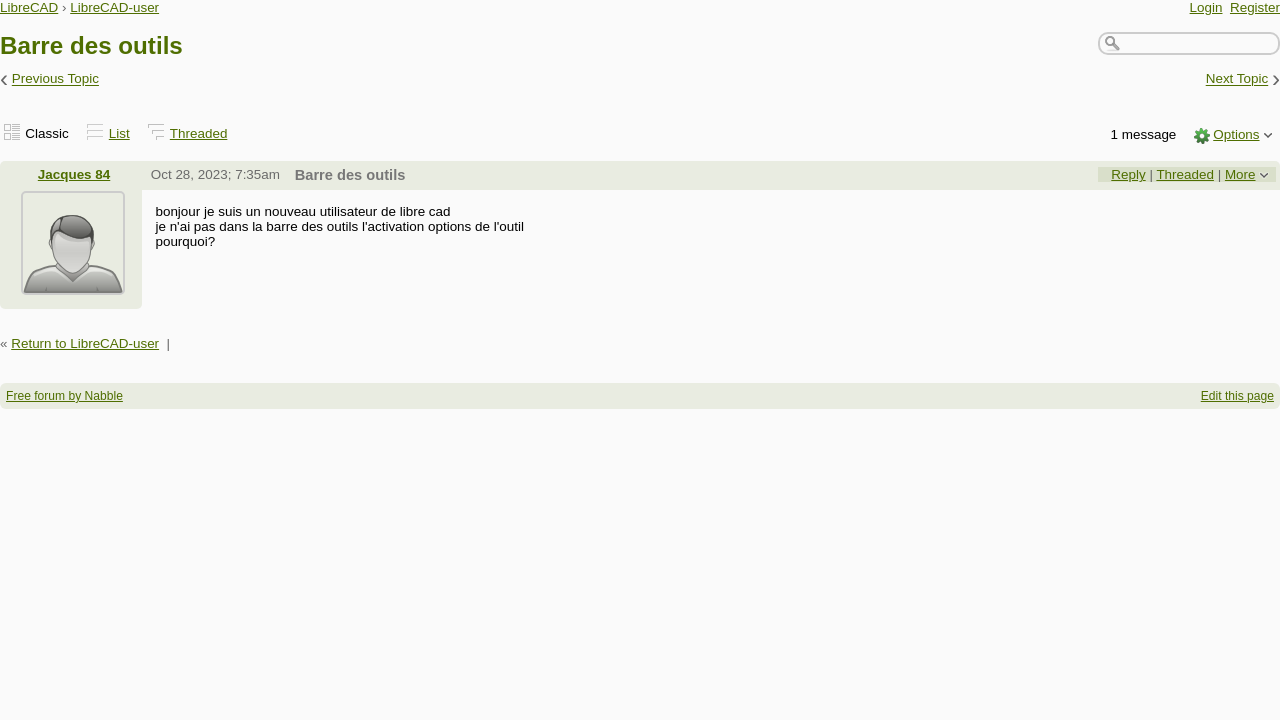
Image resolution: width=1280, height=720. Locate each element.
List (119, 133)
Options (1236, 134)
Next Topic (1237, 79)
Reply (1128, 174)
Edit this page (1237, 396)
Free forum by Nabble (64, 396)
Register (1255, 7)
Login (1206, 7)
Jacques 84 (74, 174)
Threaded (199, 133)
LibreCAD (29, 7)
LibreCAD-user (114, 7)
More (1240, 174)
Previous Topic (55, 79)
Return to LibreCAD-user (85, 343)
